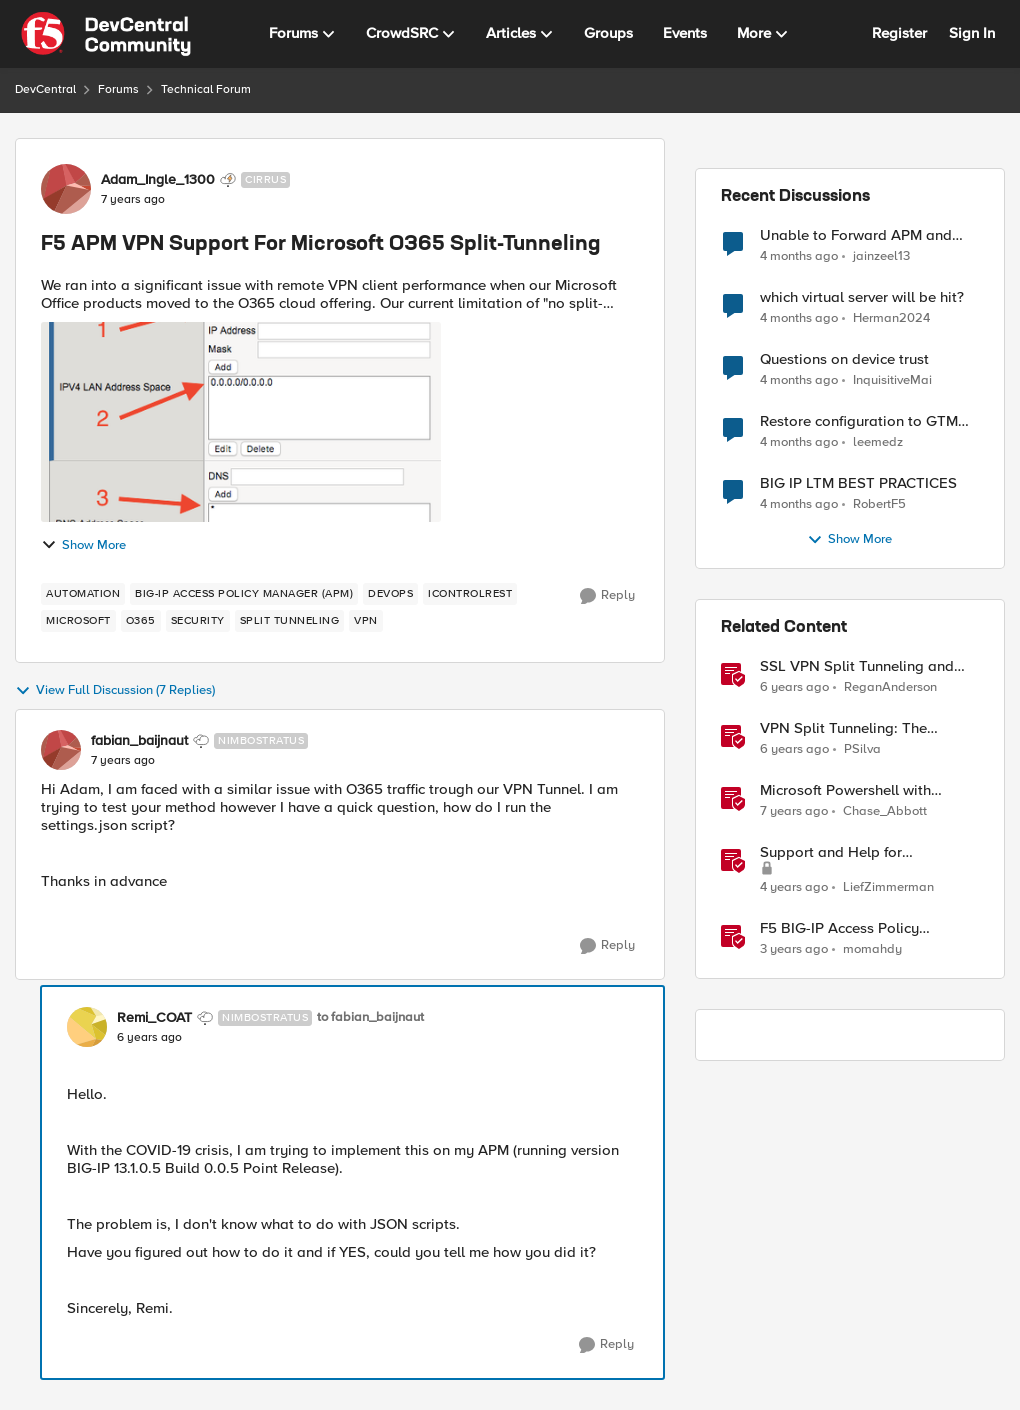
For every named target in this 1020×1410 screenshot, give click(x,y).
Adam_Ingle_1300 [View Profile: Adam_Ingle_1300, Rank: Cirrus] (158, 180)
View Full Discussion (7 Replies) (115, 691)
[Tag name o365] (141, 621)
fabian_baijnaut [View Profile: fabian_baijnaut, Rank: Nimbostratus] (139, 741)
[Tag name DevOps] (390, 594)
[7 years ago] (794, 812)
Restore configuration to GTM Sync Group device (859, 421)
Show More (83, 545)
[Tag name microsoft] (78, 621)
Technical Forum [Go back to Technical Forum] (206, 89)
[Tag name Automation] (83, 594)
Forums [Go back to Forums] (118, 89)
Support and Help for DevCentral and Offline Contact (865, 852)
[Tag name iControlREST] (470, 594)
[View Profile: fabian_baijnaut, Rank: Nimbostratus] (61, 750)
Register (899, 33)
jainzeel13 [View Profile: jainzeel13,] (881, 255)
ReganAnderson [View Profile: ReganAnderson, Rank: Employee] (890, 687)
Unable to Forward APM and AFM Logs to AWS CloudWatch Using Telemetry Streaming (862, 235)
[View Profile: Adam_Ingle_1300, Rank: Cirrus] (66, 189)
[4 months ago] (799, 256)
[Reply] (607, 596)
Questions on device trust (844, 359)
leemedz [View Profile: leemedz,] (878, 442)
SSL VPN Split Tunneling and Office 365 (857, 666)
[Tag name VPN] (366, 621)
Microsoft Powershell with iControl (845, 790)
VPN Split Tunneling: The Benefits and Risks (843, 728)
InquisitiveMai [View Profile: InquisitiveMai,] (892, 380)
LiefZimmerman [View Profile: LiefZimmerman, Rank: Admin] (888, 887)
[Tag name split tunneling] (290, 621)
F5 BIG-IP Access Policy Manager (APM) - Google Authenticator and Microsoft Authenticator (853, 928)
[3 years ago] (794, 950)
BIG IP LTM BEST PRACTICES (858, 483)
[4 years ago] (794, 888)
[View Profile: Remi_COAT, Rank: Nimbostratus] (87, 1027)
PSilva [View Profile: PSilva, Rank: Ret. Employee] (862, 749)
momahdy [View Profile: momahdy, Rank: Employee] (872, 949)
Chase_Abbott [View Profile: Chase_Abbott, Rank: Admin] (885, 811)
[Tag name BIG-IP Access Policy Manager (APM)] (244, 594)
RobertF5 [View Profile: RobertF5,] (879, 504)
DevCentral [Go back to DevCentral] (45, 89)
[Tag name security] (198, 621)
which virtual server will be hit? (862, 297)
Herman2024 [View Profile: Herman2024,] (891, 318)
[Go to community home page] (106, 34)
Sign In (972, 33)
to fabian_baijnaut (370, 1017)
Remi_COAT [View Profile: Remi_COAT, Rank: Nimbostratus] (154, 1018)
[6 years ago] (794, 688)
